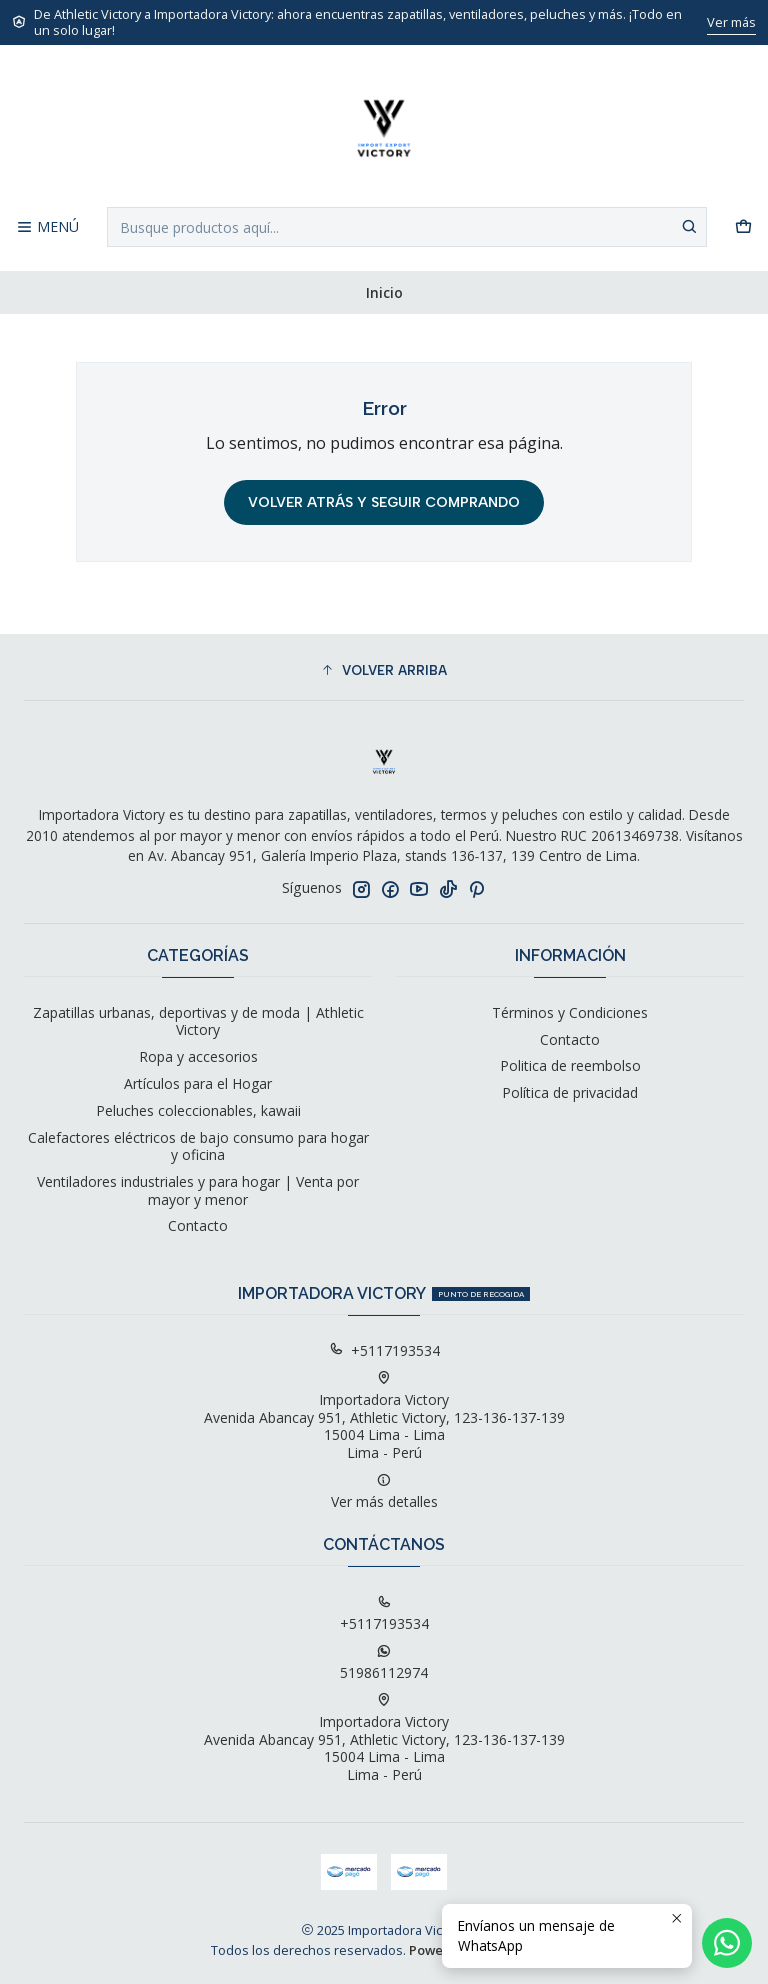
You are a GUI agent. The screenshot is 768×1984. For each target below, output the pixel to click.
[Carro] (743, 227)
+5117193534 (384, 1350)
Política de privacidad (570, 1092)
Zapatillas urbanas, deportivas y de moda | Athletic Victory (198, 1021)
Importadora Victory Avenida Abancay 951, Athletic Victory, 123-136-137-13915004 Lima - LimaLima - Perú (384, 1416)
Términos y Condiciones (570, 1012)
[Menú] (47, 227)
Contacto (198, 1225)
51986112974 (384, 1663)
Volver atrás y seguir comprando (384, 502)
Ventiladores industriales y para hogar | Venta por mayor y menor (198, 1190)
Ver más (731, 22)
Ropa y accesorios (198, 1056)
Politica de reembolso (570, 1065)
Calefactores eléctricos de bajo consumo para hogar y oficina (198, 1146)
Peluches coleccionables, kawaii (198, 1110)
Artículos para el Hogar (198, 1083)
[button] (384, 670)
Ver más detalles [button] (384, 1492)
